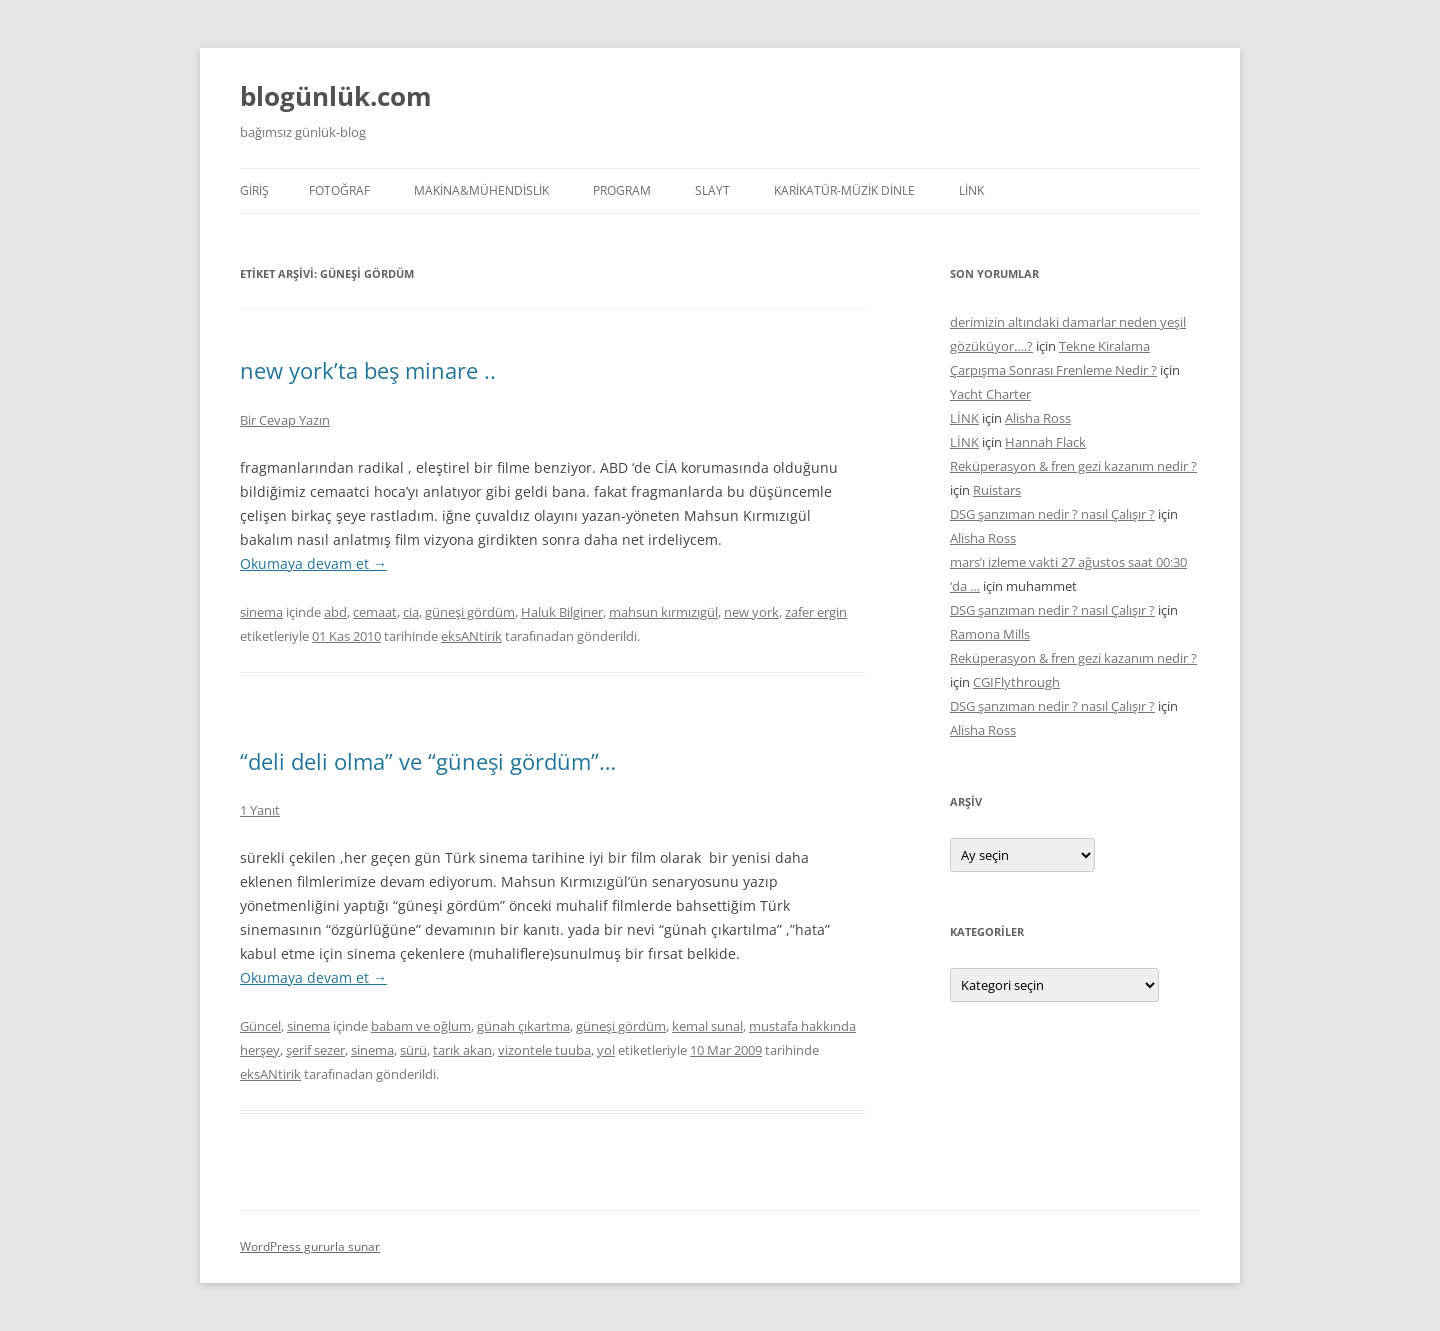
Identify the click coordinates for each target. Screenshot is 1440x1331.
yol (606, 1050)
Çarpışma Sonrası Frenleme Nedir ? (1053, 370)
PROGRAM (622, 190)
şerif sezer (315, 1050)
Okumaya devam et (313, 563)
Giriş (254, 190)
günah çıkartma (523, 1026)
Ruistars (997, 490)
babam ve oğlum (421, 1026)
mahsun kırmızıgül (663, 612)
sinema (261, 612)
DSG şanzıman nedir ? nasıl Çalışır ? (1052, 514)
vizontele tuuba (544, 1050)
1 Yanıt (260, 810)
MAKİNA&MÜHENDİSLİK (481, 190)
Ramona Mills (990, 634)
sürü (413, 1050)
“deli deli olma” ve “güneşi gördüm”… (428, 761)
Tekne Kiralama (1104, 346)
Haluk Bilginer (562, 612)
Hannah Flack (1045, 442)
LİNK (971, 190)
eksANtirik (471, 636)
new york (751, 612)
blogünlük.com (336, 96)
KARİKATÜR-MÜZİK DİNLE (844, 190)
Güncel (260, 1026)
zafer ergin (816, 612)
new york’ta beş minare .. (368, 370)
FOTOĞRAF (339, 190)
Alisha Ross (1038, 418)
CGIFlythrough (1016, 682)
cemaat (375, 612)
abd (335, 612)
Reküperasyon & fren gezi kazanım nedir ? (1073, 466)
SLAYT (712, 190)
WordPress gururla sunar (310, 1246)
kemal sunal (707, 1026)
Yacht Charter (990, 394)
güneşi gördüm (470, 612)
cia (411, 612)
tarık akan (462, 1050)
